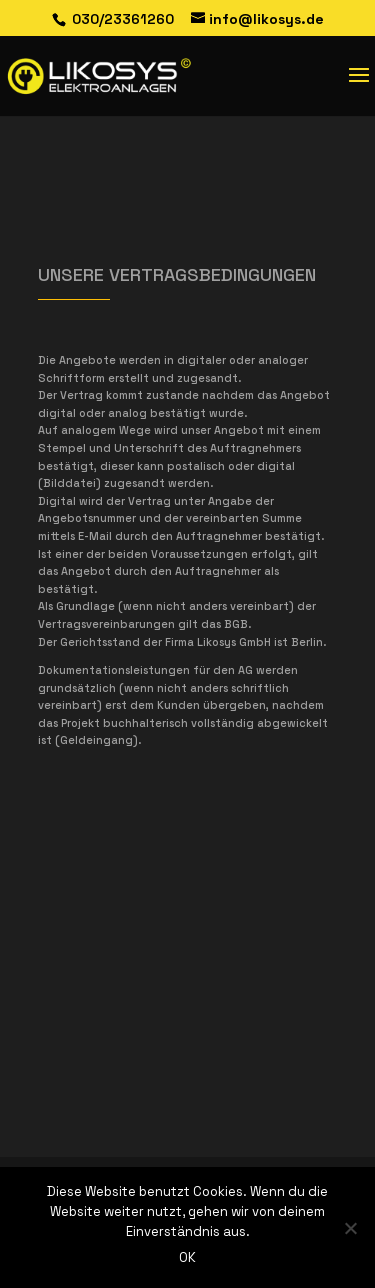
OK (187, 1257)
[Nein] (350, 1228)
